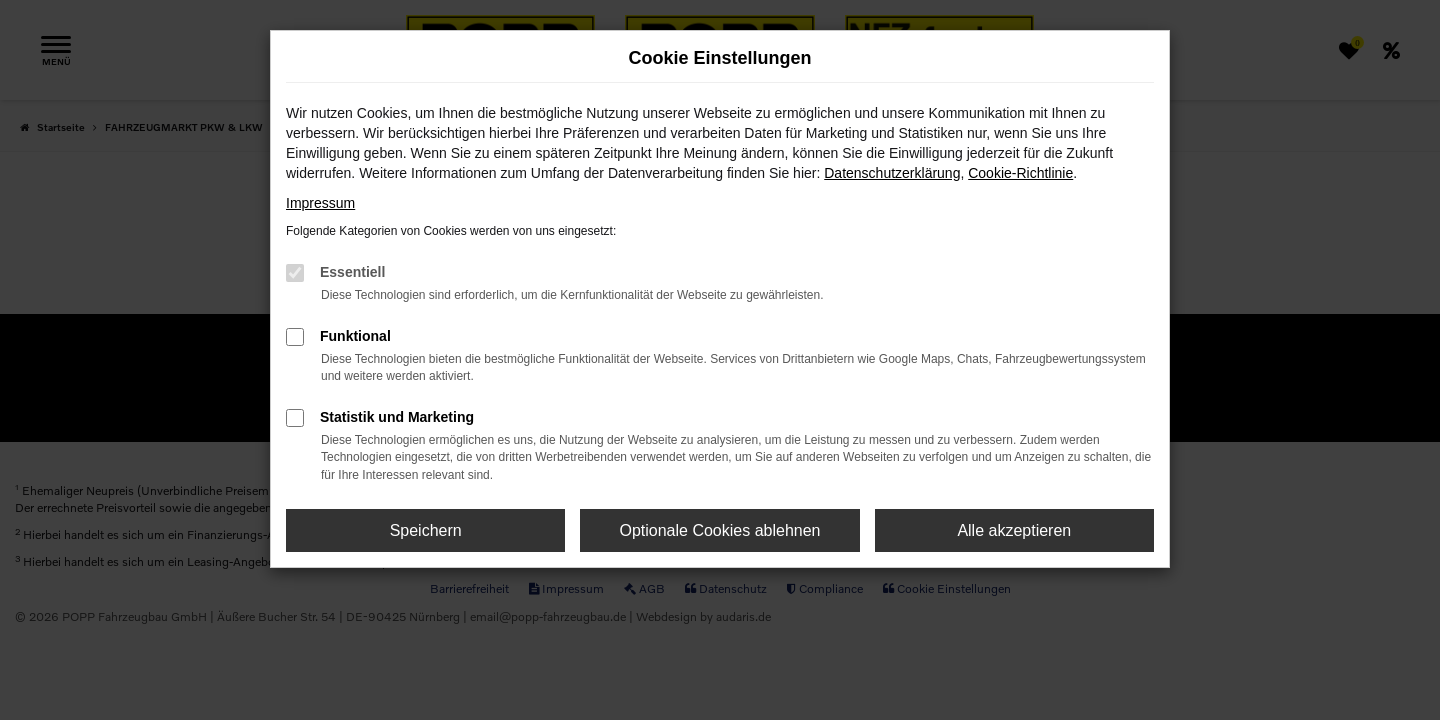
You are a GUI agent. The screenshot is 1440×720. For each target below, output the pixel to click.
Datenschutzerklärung (892, 173)
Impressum (320, 203)
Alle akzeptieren (1014, 530)
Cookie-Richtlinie (1020, 173)
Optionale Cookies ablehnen (719, 530)
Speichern (426, 530)
